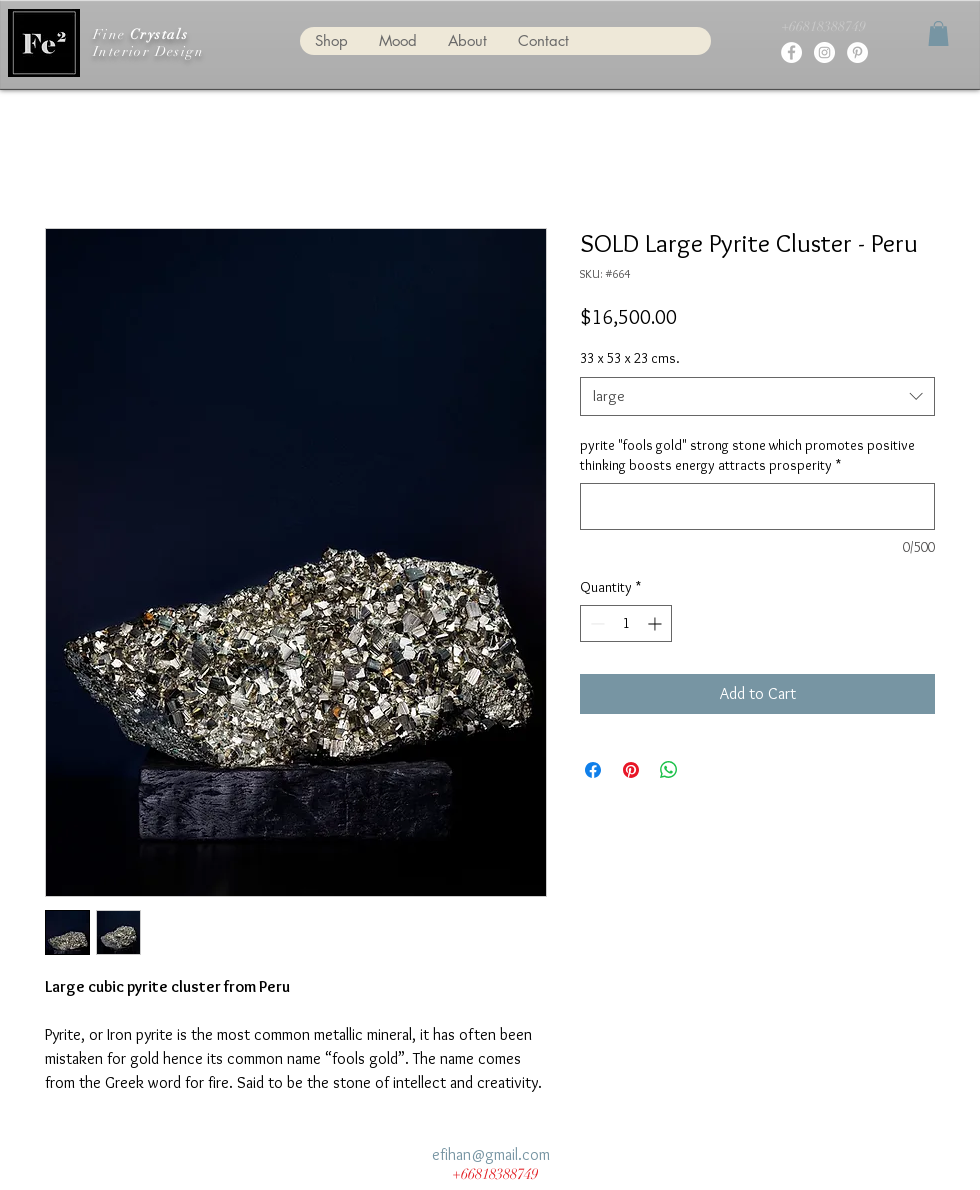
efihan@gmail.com (491, 1154)
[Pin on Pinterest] (631, 770)
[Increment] (656, 623)
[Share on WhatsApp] (669, 770)
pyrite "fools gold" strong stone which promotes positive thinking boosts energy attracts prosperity (747, 455)
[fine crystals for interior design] (791, 52)
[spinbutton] (626, 623)
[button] (938, 33)
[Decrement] (595, 623)
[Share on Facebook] (593, 770)
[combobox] (757, 396)
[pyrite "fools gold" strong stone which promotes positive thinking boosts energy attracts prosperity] (757, 506)
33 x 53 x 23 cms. (630, 358)
